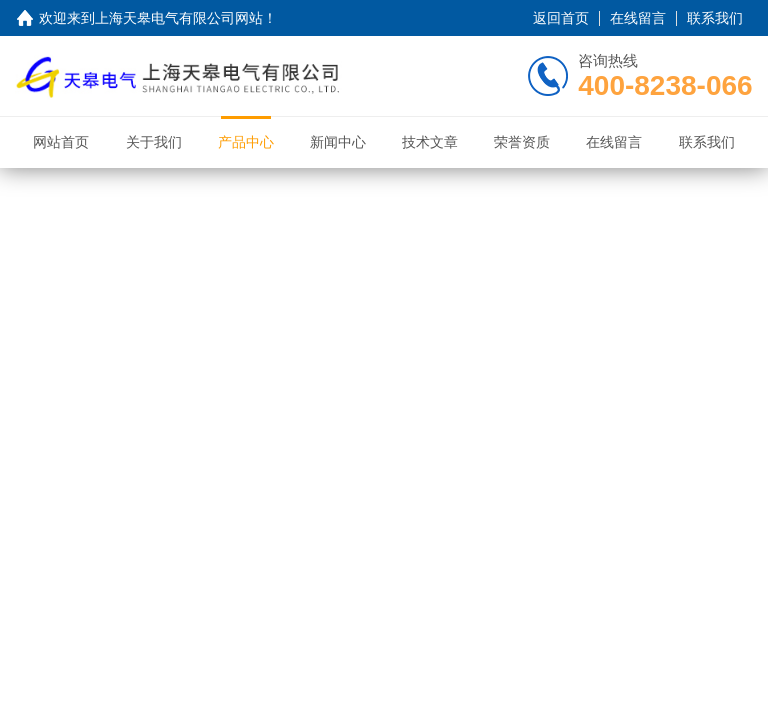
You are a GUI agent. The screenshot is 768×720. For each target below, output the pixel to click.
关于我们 (154, 142)
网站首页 (61, 142)
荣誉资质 (522, 142)
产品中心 (246, 142)
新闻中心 (338, 142)
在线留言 (638, 18)
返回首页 (561, 18)
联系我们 (715, 18)
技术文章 (430, 142)
